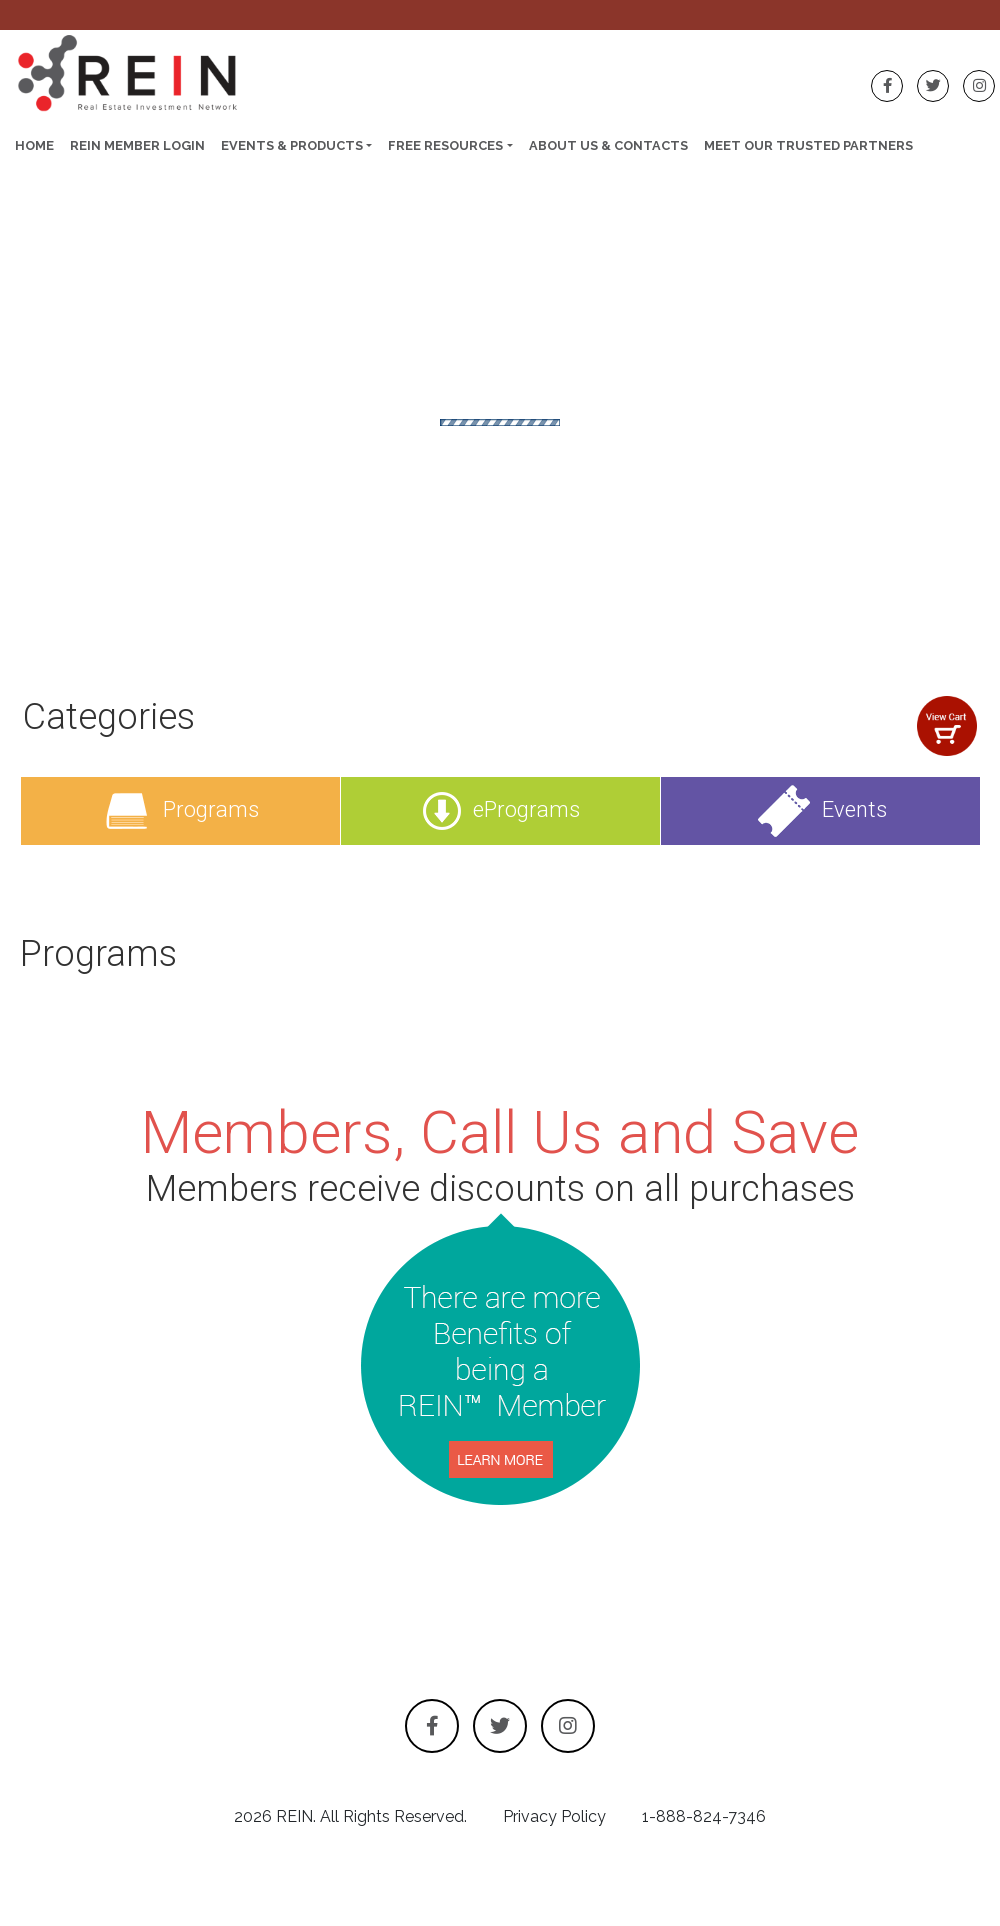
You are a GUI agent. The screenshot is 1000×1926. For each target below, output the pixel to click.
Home (34, 145)
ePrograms (501, 809)
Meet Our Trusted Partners (808, 145)
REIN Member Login (137, 145)
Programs (180, 809)
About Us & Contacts (608, 145)
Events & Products (292, 145)
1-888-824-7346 (704, 1816)
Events (821, 809)
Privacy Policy (554, 1816)
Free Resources (445, 145)
